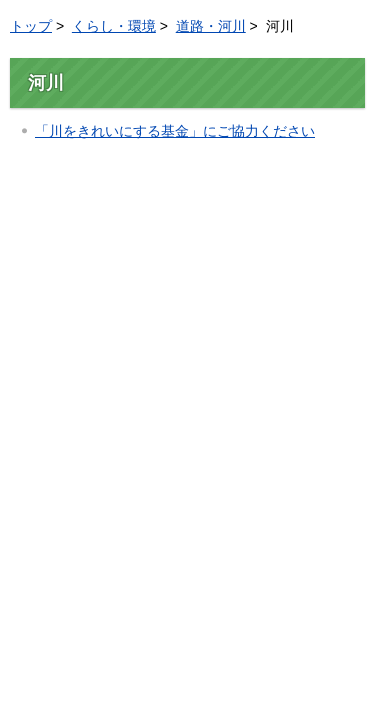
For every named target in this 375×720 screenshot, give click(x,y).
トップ (31, 26)
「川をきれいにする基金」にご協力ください (175, 131)
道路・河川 (211, 26)
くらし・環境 (114, 26)
